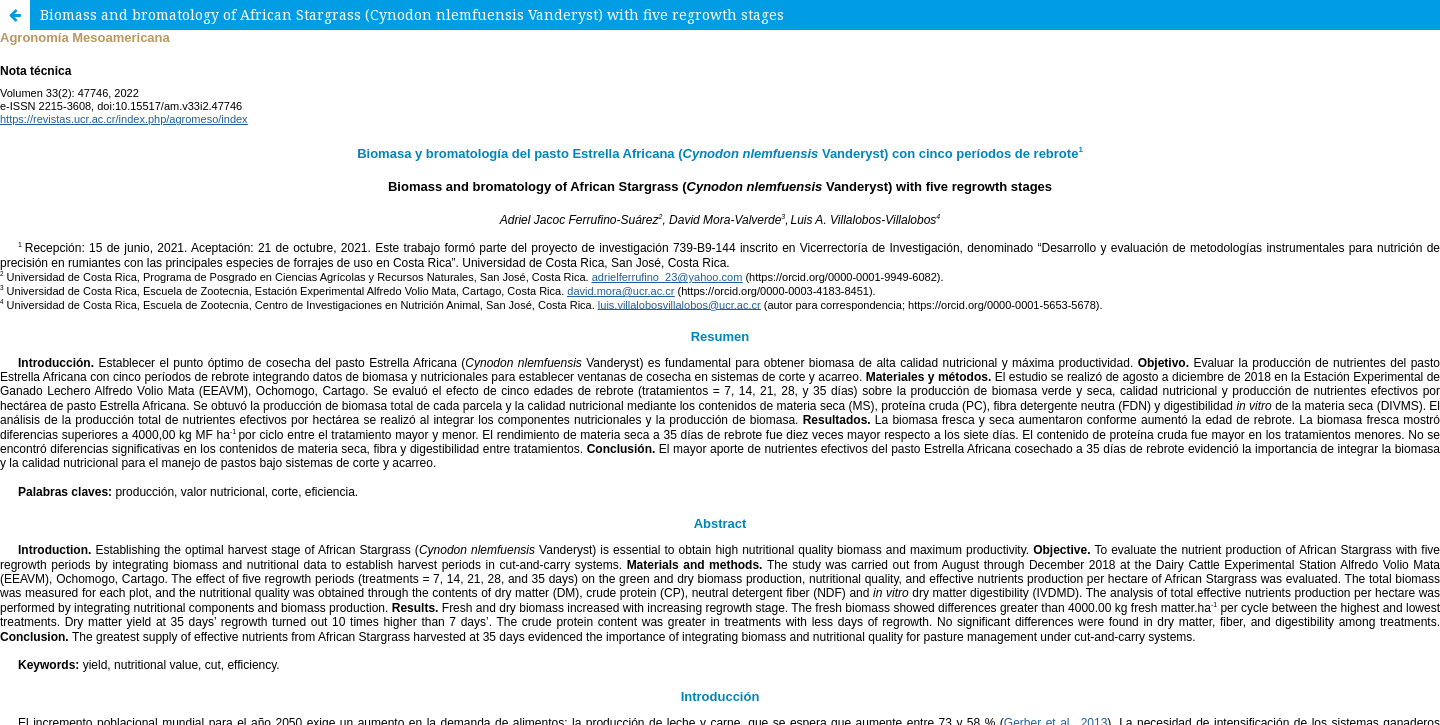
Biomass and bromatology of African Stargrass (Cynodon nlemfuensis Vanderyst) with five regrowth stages (412, 14)
